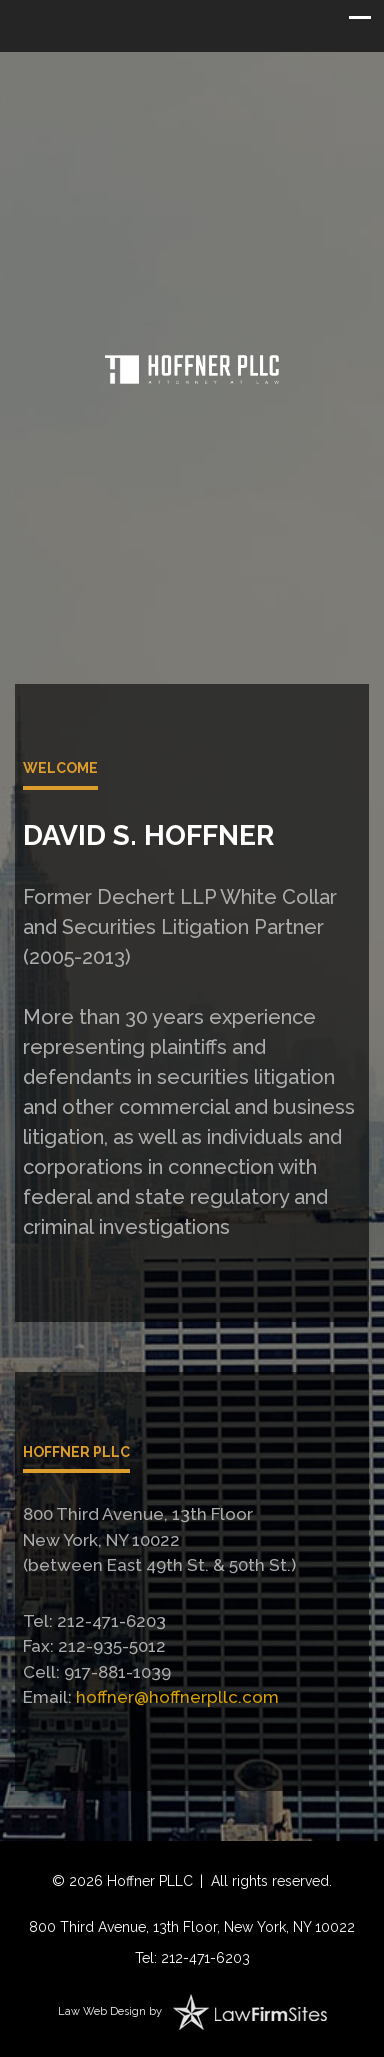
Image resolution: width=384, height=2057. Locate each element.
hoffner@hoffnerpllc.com (177, 1697)
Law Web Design (102, 2011)
